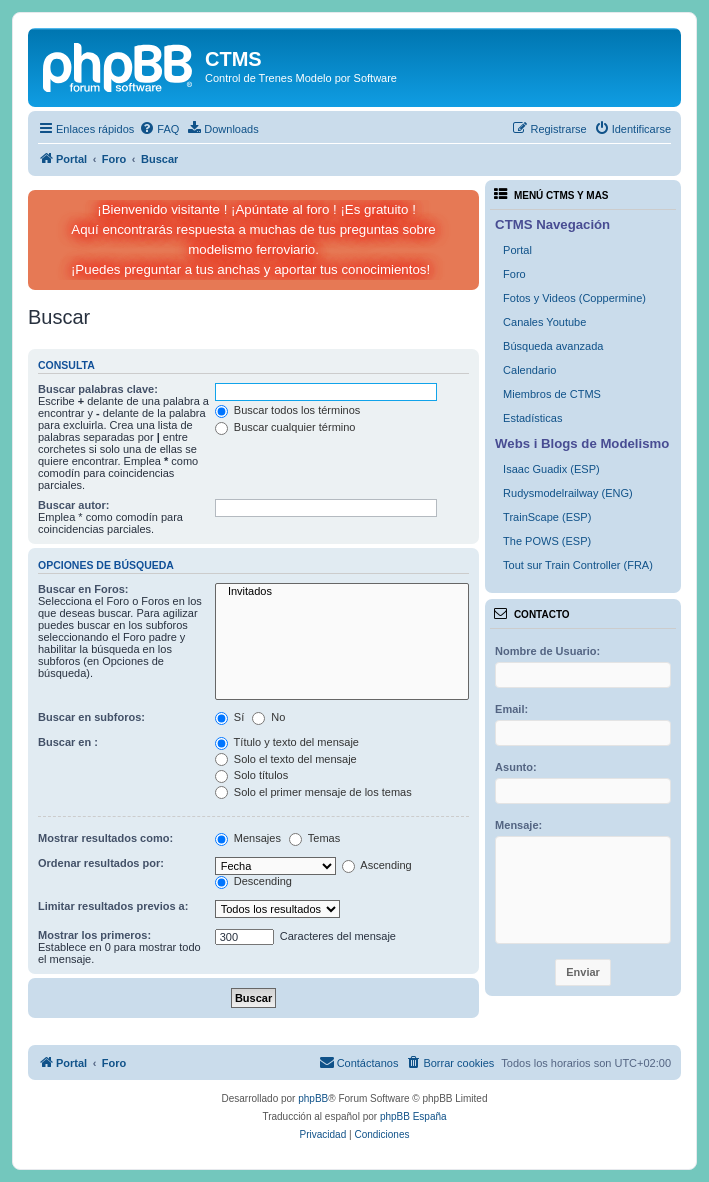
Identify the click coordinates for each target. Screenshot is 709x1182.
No (268, 717)
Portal (517, 250)
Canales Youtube (544, 322)
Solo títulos (251, 775)
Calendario (529, 370)
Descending (253, 881)
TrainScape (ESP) (547, 517)
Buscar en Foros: (83, 589)
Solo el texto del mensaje (286, 759)
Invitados (342, 592)
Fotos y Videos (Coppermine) (574, 298)
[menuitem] (159, 129)
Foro (514, 274)
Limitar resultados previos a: (113, 906)
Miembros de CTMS (552, 394)
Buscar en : (68, 742)
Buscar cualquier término (285, 427)
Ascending (377, 865)
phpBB (313, 1098)
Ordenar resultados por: (101, 863)
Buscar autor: (74, 505)
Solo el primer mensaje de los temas (313, 792)
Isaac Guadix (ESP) (551, 469)
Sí (229, 717)
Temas (314, 838)
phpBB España (413, 1116)
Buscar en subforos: (91, 717)
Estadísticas (532, 418)
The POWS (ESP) (547, 541)
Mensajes (248, 838)
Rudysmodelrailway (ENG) (568, 493)
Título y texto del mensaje (287, 742)
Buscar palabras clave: (98, 389)
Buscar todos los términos (288, 410)
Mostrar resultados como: (105, 838)
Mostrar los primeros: (94, 935)
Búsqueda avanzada (553, 346)
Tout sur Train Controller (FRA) (578, 565)
